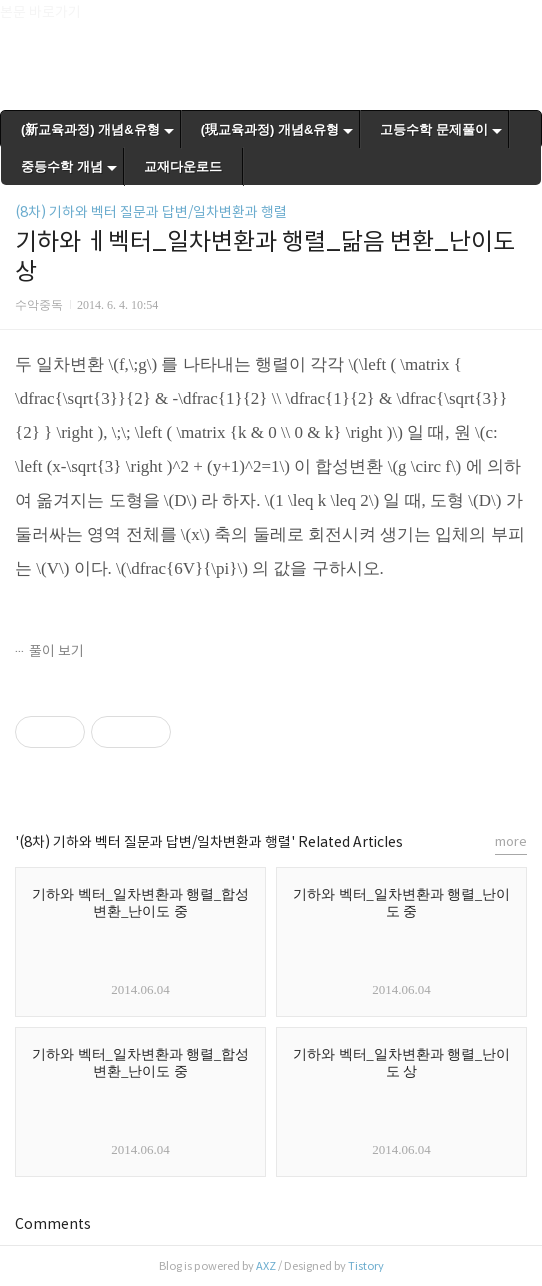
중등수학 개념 (62, 166)
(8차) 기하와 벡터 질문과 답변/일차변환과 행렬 (151, 212)
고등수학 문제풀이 (434, 129)
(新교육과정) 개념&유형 (90, 129)
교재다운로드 (183, 166)
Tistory (366, 1266)
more (511, 841)
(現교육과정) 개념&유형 (270, 129)
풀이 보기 (56, 651)
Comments (53, 1224)
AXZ (266, 1266)
